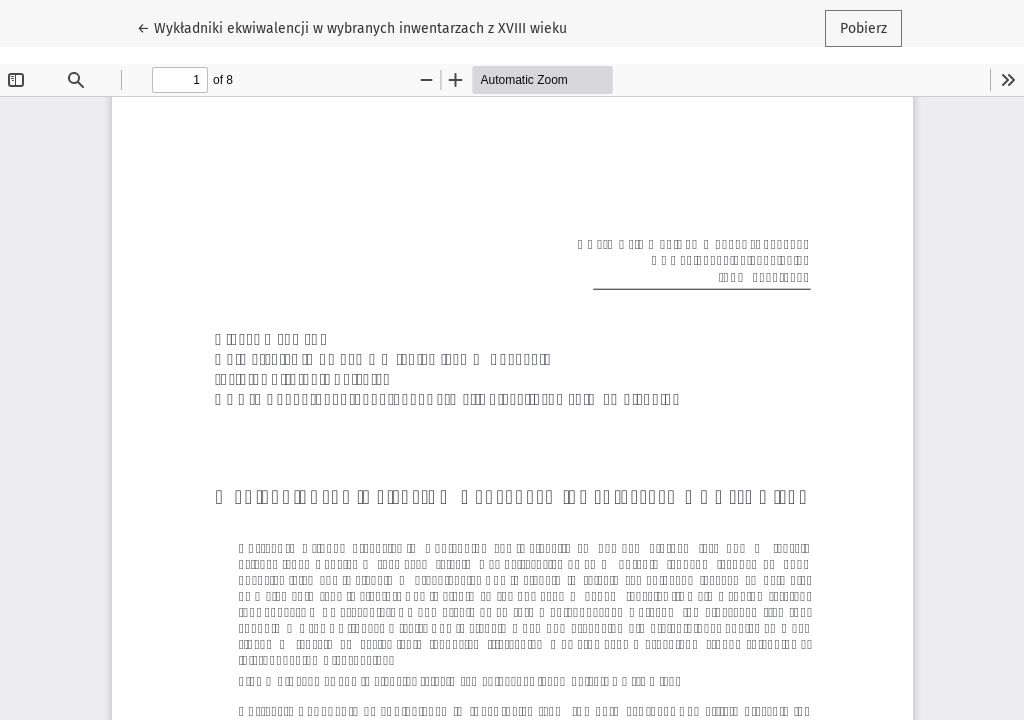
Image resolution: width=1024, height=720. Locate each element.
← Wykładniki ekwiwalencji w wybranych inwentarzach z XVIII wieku (352, 27)
